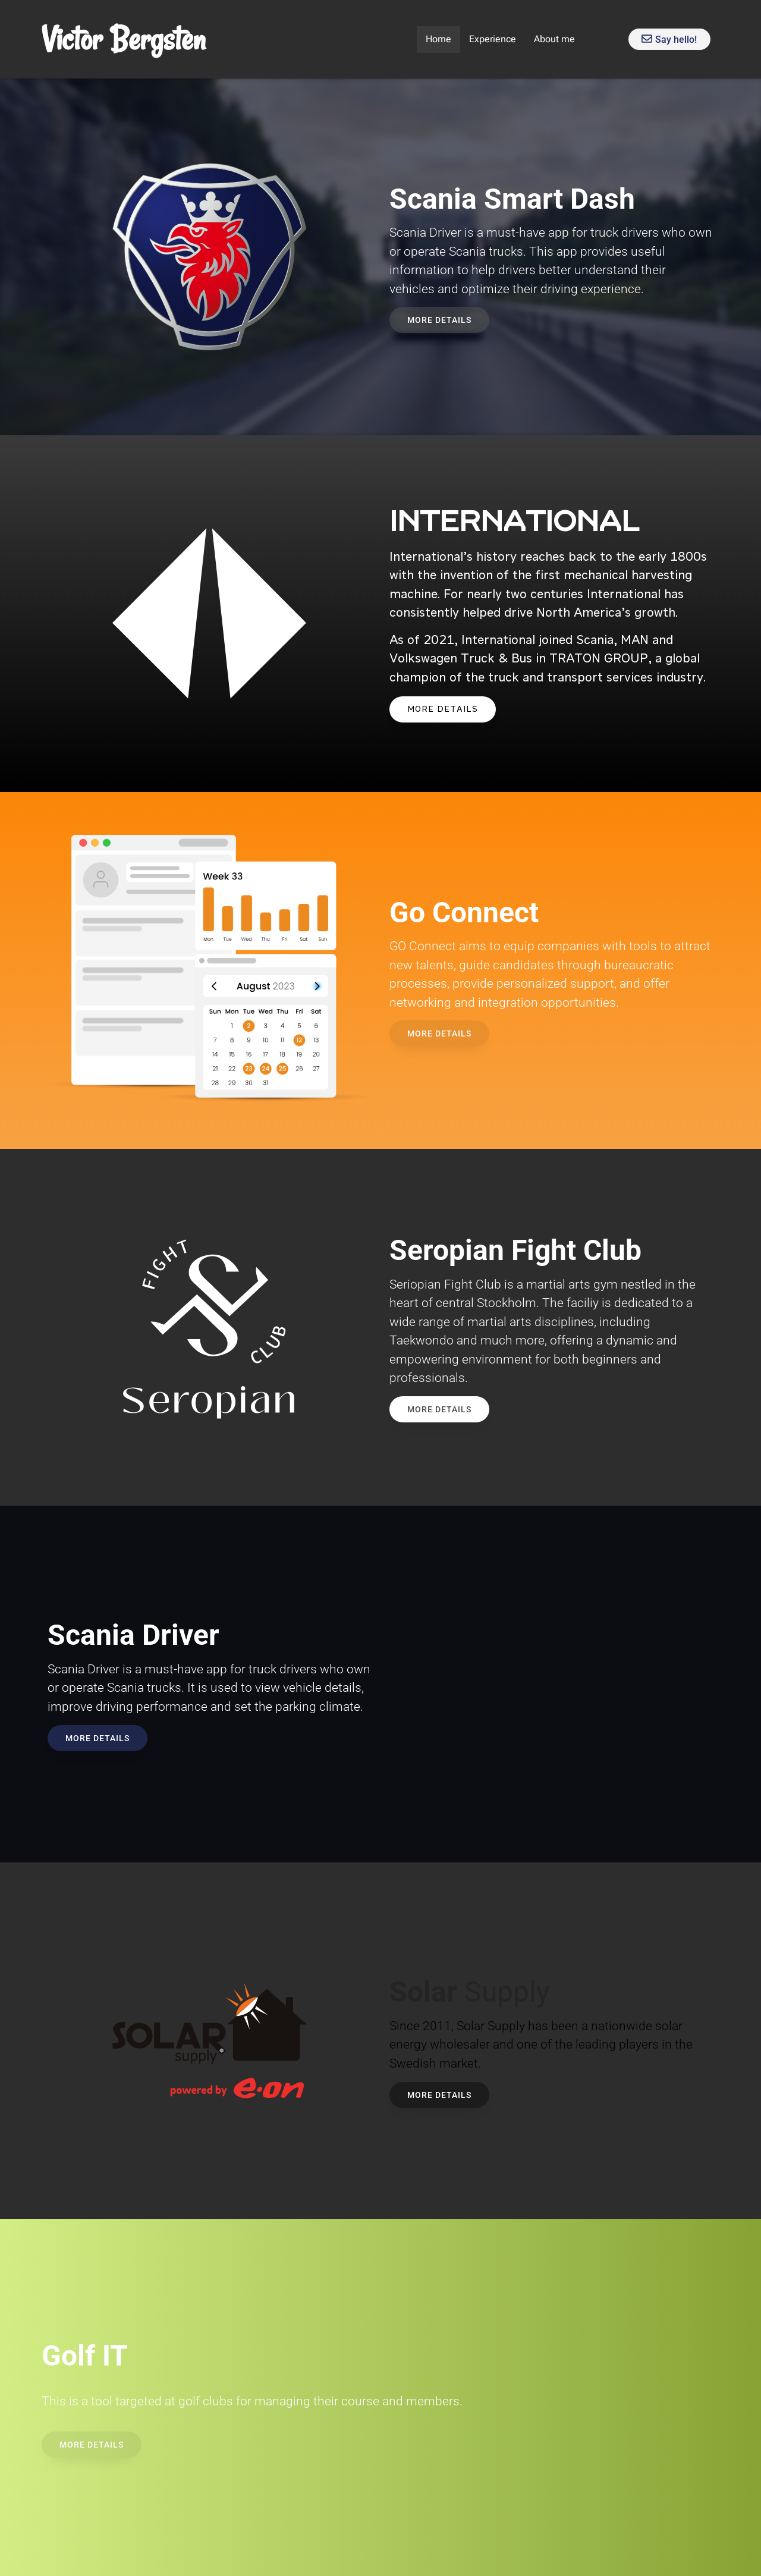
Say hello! (669, 39)
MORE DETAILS (442, 709)
